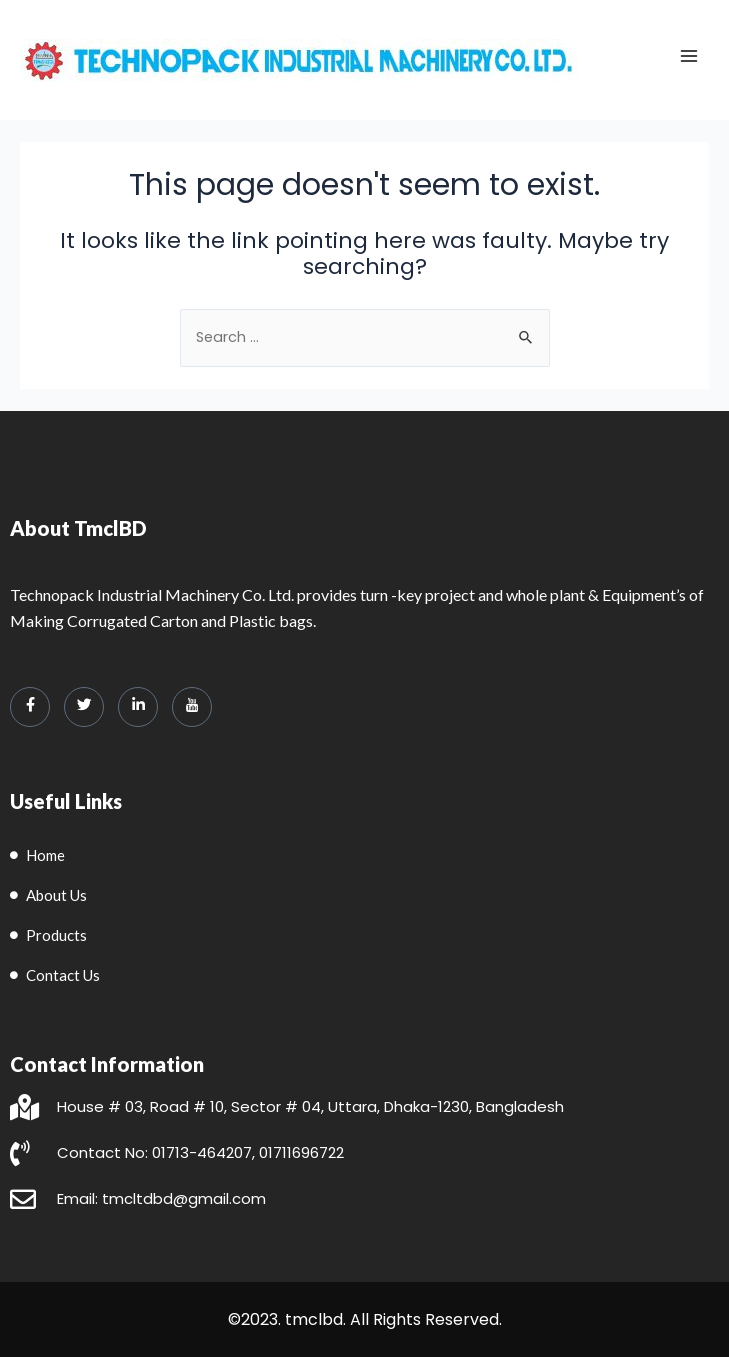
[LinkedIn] (138, 707)
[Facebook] (30, 707)
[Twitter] (84, 707)
